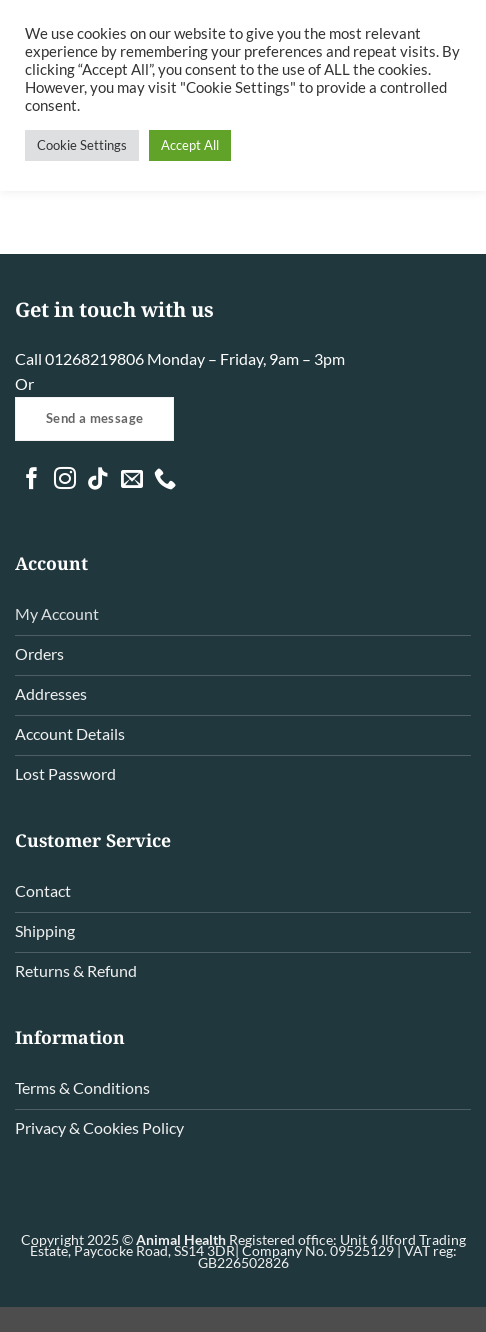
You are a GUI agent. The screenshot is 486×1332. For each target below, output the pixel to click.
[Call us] (165, 480)
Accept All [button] (190, 145)
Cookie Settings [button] (82, 145)
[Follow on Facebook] (32, 480)
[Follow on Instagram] (65, 480)
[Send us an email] (132, 480)
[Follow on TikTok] (98, 480)
